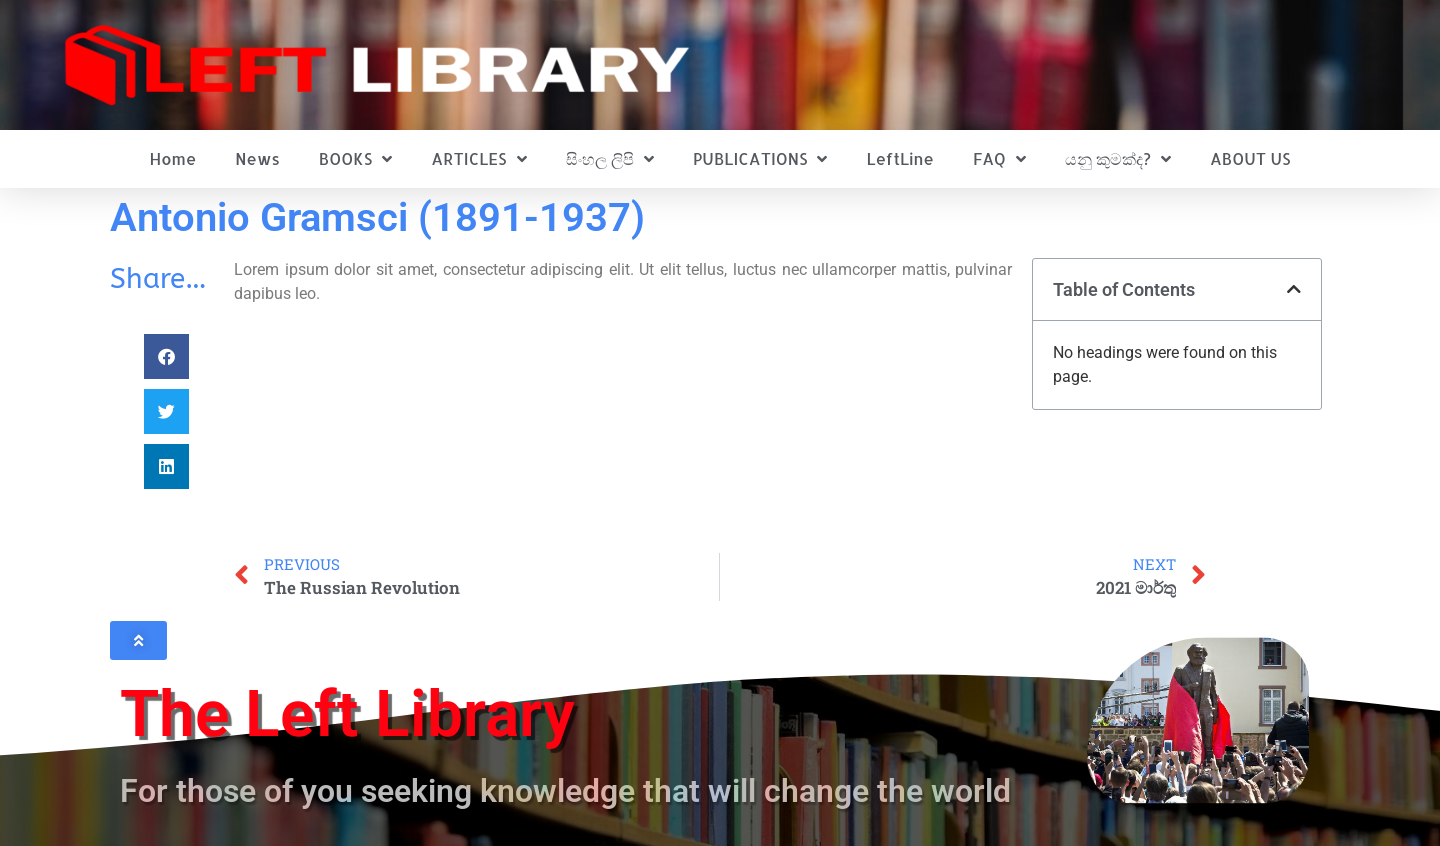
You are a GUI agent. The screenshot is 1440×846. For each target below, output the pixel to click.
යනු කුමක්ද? (1118, 159)
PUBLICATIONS (760, 159)
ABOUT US (1250, 158)
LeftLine (900, 158)
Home (173, 158)
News (257, 158)
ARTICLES (478, 159)
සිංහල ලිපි (610, 159)
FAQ (999, 159)
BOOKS (355, 159)
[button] (166, 356)
